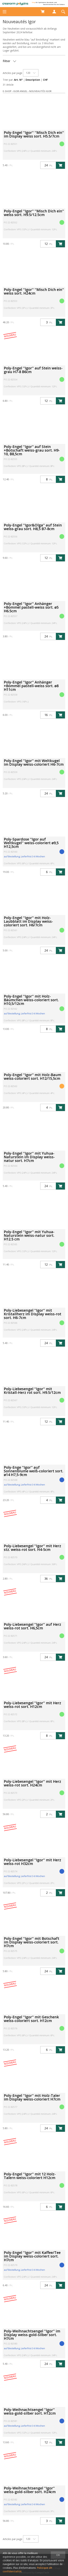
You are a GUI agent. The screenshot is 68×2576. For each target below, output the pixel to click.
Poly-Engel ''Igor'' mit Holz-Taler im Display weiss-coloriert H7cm (32, 2097)
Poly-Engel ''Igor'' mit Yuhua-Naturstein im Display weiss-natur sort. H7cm (29, 1157)
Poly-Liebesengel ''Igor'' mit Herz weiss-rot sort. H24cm (32, 1783)
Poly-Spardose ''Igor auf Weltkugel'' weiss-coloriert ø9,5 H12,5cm (31, 843)
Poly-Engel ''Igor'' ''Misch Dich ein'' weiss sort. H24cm (34, 291)
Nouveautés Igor (40, 91)
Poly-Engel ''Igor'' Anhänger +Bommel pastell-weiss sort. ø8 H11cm (31, 686)
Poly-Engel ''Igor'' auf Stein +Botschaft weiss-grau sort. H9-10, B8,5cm (32, 450)
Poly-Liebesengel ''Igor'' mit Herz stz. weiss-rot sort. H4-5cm (32, 1547)
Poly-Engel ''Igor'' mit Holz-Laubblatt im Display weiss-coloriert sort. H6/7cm (28, 921)
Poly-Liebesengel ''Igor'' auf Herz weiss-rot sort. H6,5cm (32, 1626)
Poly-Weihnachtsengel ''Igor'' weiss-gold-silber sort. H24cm (30, 2490)
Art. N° (18, 79)
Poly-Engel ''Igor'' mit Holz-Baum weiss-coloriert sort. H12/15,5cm (32, 1076)
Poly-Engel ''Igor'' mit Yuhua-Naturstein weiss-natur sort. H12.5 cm (29, 1235)
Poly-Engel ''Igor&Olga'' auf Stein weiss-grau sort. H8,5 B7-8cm (33, 527)
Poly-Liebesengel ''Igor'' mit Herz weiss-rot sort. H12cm (32, 1704)
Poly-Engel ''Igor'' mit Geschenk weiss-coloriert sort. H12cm (31, 2018)
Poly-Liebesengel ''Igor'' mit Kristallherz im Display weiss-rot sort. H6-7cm (32, 1314)
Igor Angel (20, 91)
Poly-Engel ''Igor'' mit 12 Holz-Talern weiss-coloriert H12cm (30, 2176)
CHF (45, 79)
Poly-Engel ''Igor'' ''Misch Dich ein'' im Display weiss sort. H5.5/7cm (34, 134)
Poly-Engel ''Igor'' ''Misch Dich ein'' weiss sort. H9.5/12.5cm (34, 213)
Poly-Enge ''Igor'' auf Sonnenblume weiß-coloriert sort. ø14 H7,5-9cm (33, 1471)
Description (33, 79)
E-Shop (7, 91)
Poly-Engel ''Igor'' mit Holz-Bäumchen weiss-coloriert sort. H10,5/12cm (31, 1000)
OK (58, 2555)
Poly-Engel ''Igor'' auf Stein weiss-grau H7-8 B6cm (33, 370)
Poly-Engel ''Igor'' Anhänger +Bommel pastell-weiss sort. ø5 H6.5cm (31, 607)
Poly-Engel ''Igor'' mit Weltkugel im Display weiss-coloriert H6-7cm (34, 762)
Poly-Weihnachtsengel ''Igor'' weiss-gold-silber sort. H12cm (30, 2411)
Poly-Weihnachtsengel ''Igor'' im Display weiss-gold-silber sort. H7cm (32, 2335)
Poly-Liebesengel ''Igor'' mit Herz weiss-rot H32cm (32, 1861)
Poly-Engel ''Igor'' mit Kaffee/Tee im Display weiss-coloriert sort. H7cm (32, 2256)
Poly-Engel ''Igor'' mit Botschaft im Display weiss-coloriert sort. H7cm (31, 1942)
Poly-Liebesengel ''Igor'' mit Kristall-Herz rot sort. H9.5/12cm (32, 1390)
